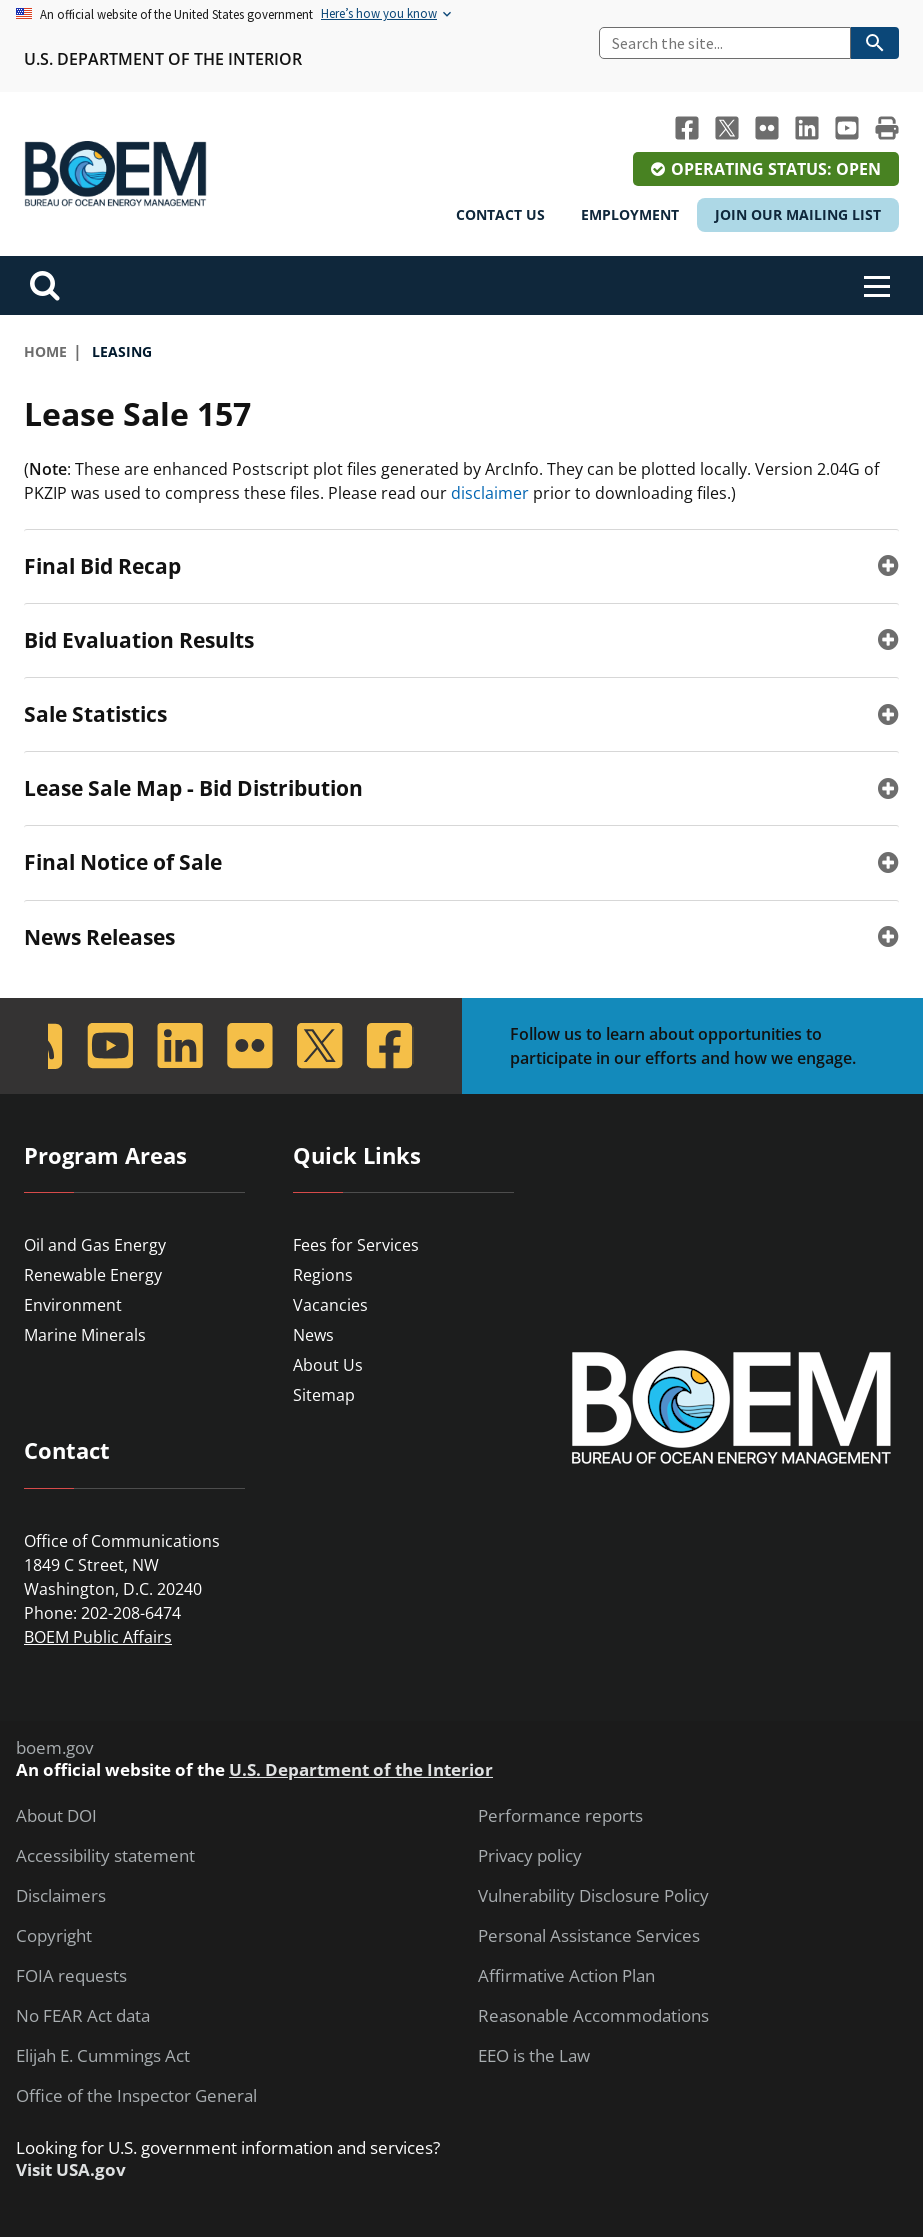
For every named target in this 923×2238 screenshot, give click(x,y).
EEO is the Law (534, 2056)
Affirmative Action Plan (566, 1976)
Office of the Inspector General (136, 2096)
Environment (73, 1305)
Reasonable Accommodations (593, 2016)
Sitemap (324, 1395)
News (313, 1335)
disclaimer (490, 493)
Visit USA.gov (71, 2170)
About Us (328, 1365)
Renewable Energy (93, 1275)
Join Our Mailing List (798, 214)
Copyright (54, 1936)
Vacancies (330, 1305)
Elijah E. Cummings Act (103, 2056)
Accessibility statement (105, 1856)
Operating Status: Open (776, 169)
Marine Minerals (85, 1335)
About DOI (56, 1816)
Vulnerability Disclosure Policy (593, 1896)
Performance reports (560, 1816)
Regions (323, 1275)
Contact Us (500, 214)
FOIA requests (71, 1976)
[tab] (461, 566)
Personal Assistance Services (589, 1936)
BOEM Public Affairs (98, 1637)
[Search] (725, 43)
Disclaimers (61, 1896)
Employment (630, 214)
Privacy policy (530, 1856)
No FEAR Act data (83, 2016)
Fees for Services (356, 1245)
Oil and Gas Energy (95, 1245)
